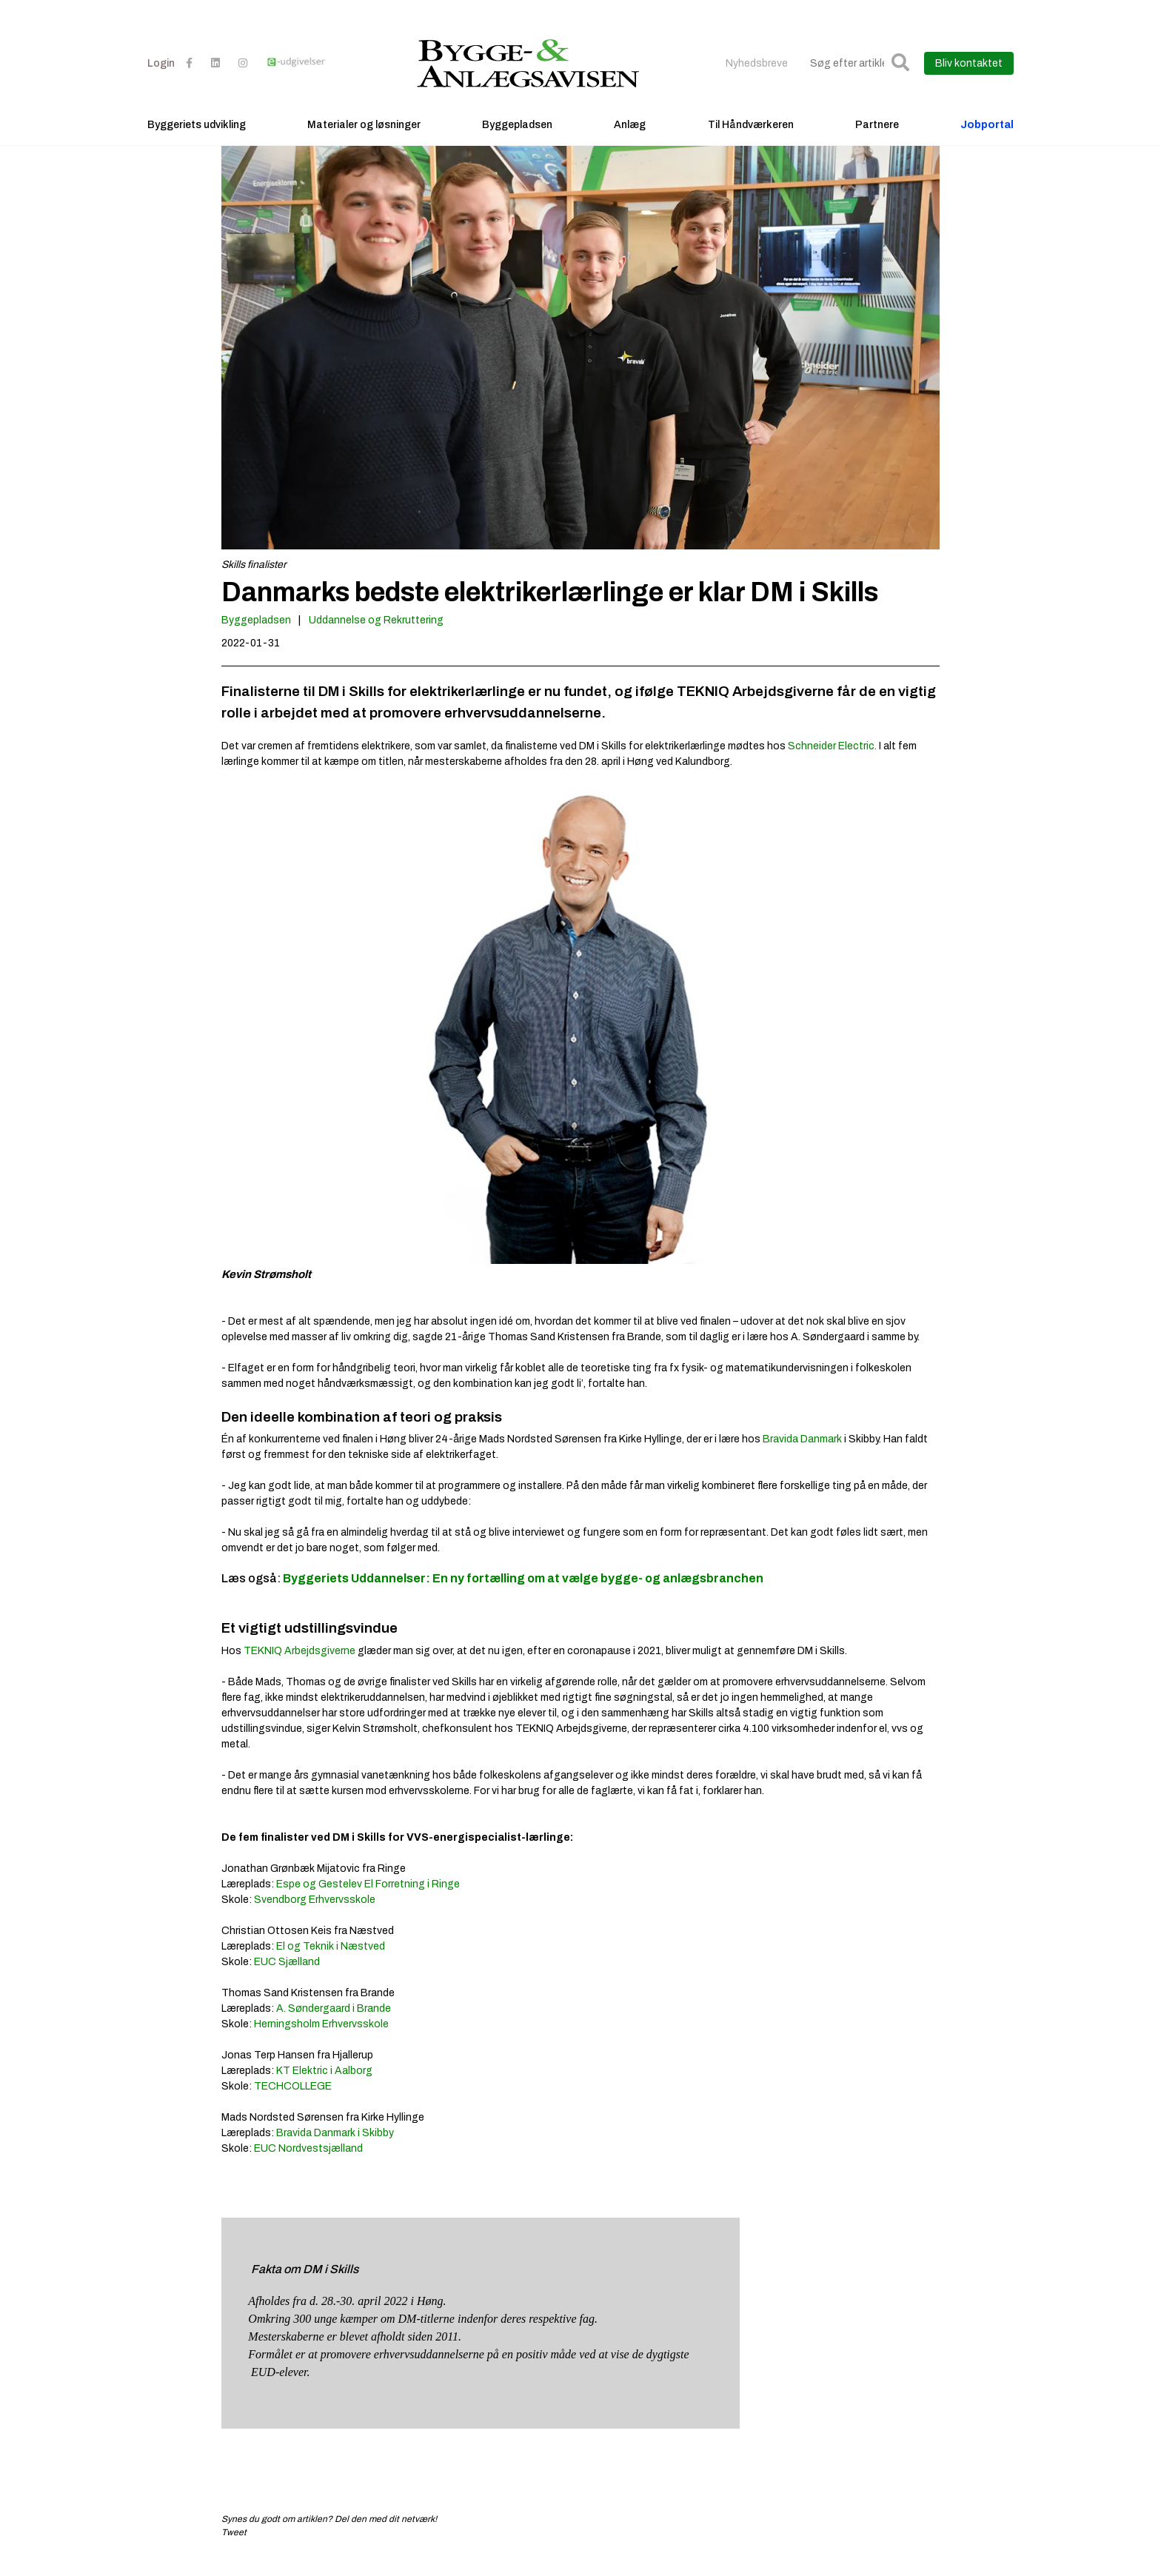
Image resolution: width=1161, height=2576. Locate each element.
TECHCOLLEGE (293, 2101)
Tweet (234, 2547)
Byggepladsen (517, 137)
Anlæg (630, 137)
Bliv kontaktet (969, 75)
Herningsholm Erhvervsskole (321, 2038)
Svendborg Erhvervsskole (314, 1914)
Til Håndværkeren (751, 137)
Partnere (877, 137)
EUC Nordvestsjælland (308, 2163)
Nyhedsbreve (757, 75)
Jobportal (987, 137)
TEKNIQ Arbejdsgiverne (299, 1665)
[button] (900, 76)
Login (161, 75)
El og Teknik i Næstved (330, 1961)
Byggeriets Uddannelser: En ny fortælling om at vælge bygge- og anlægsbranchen (523, 1593)
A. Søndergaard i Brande (333, 2023)
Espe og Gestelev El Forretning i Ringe (368, 1898)
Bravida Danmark (802, 1453)
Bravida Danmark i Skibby (335, 2147)
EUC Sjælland (287, 1976)
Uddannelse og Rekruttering (376, 635)
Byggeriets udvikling (196, 137)
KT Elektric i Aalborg (324, 2085)
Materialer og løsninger (364, 137)
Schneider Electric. (832, 761)
